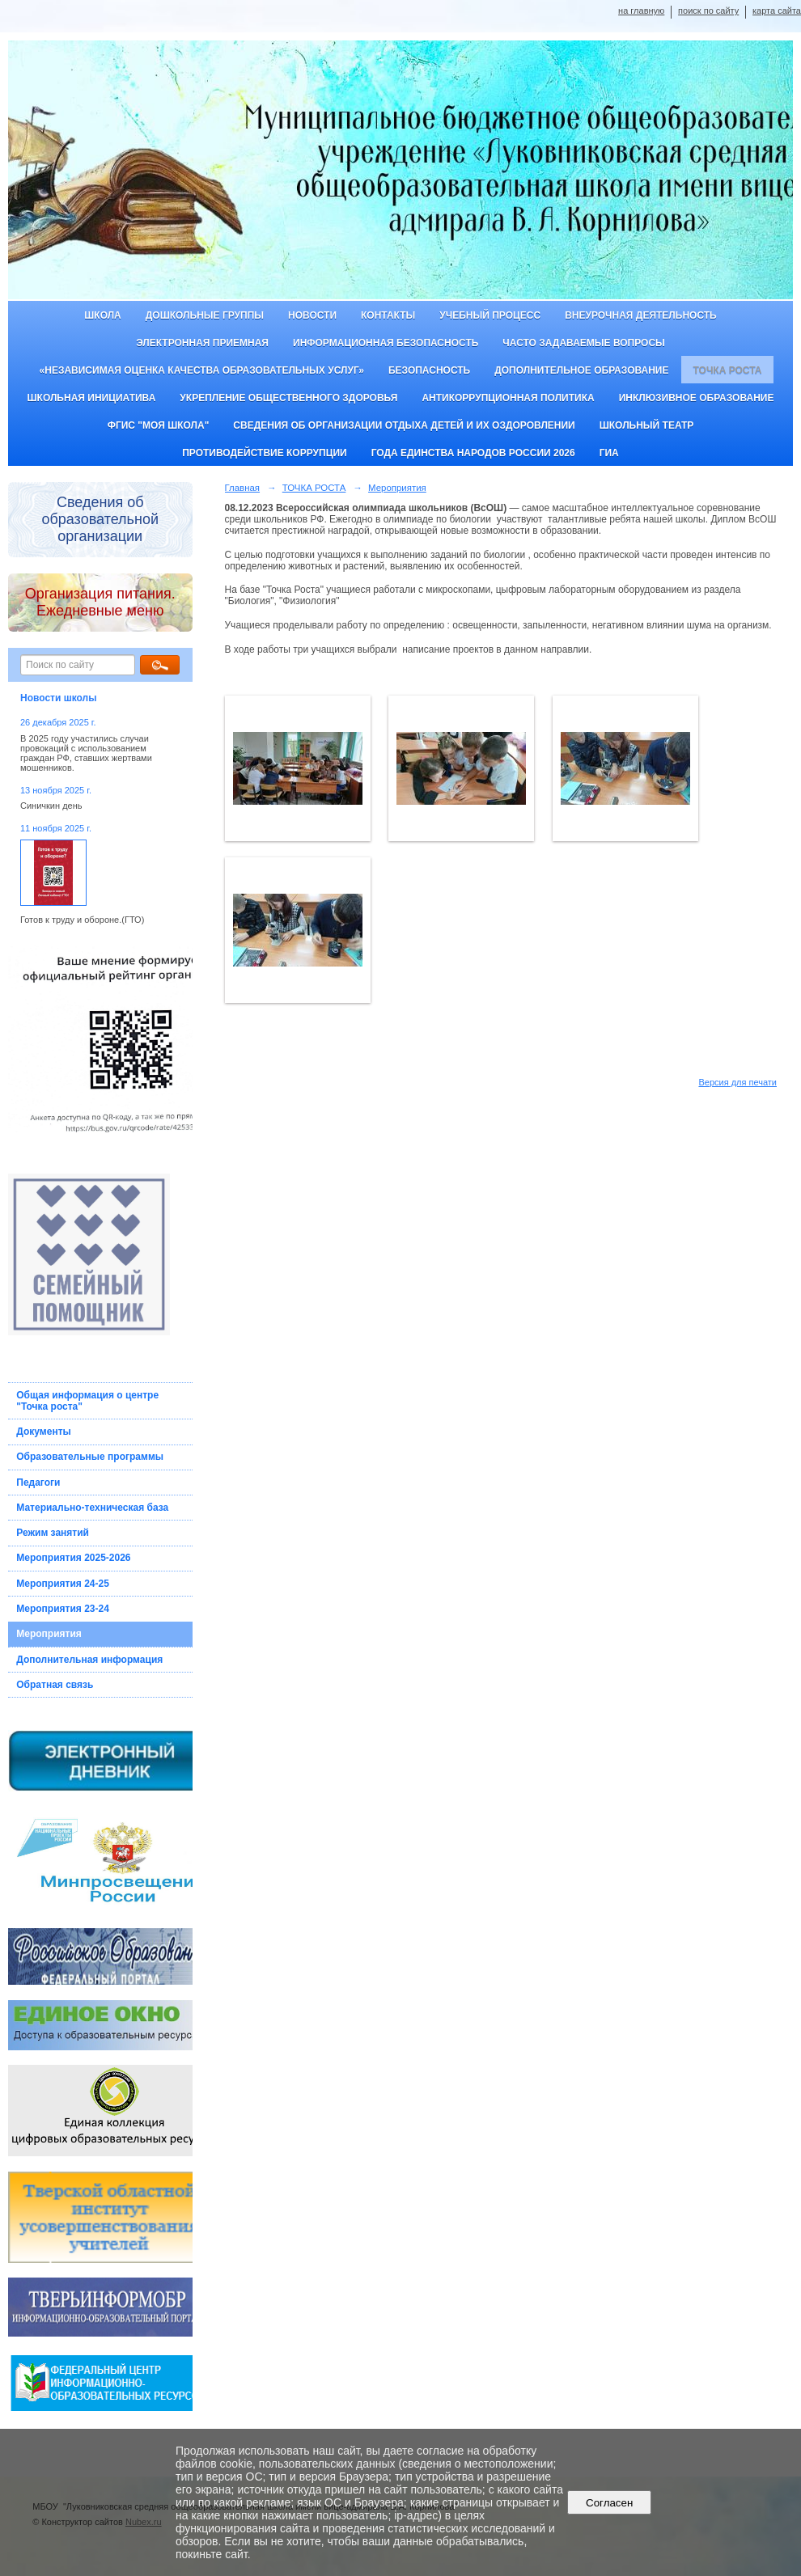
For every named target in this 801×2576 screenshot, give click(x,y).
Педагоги (38, 1482)
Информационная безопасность (385, 343)
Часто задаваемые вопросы (583, 343)
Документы (43, 1431)
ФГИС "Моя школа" (159, 425)
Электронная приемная (202, 343)
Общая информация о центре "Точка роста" (87, 1401)
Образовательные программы (89, 1456)
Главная (243, 488)
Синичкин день (51, 805)
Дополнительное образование (581, 370)
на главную (641, 10)
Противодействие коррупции (264, 453)
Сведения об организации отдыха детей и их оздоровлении (403, 425)
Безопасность (429, 370)
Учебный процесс (489, 315)
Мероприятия (49, 1633)
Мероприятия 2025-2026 (73, 1557)
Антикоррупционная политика (508, 398)
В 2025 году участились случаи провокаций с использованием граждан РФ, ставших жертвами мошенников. (86, 753)
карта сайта (776, 10)
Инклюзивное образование (696, 398)
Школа (102, 315)
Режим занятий (52, 1532)
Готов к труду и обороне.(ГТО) (82, 919)
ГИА (609, 453)
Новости (312, 315)
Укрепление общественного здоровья (288, 398)
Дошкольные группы (205, 315)
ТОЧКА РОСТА (727, 370)
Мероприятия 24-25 (62, 1583)
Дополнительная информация (89, 1659)
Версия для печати (737, 1082)
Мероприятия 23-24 (62, 1608)
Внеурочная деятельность (641, 315)
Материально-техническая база (92, 1507)
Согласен (609, 2503)
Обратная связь (54, 1684)
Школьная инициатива (92, 398)
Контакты (388, 315)
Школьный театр (647, 425)
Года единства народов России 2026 (473, 453)
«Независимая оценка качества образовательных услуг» (202, 370)
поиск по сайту (708, 10)
